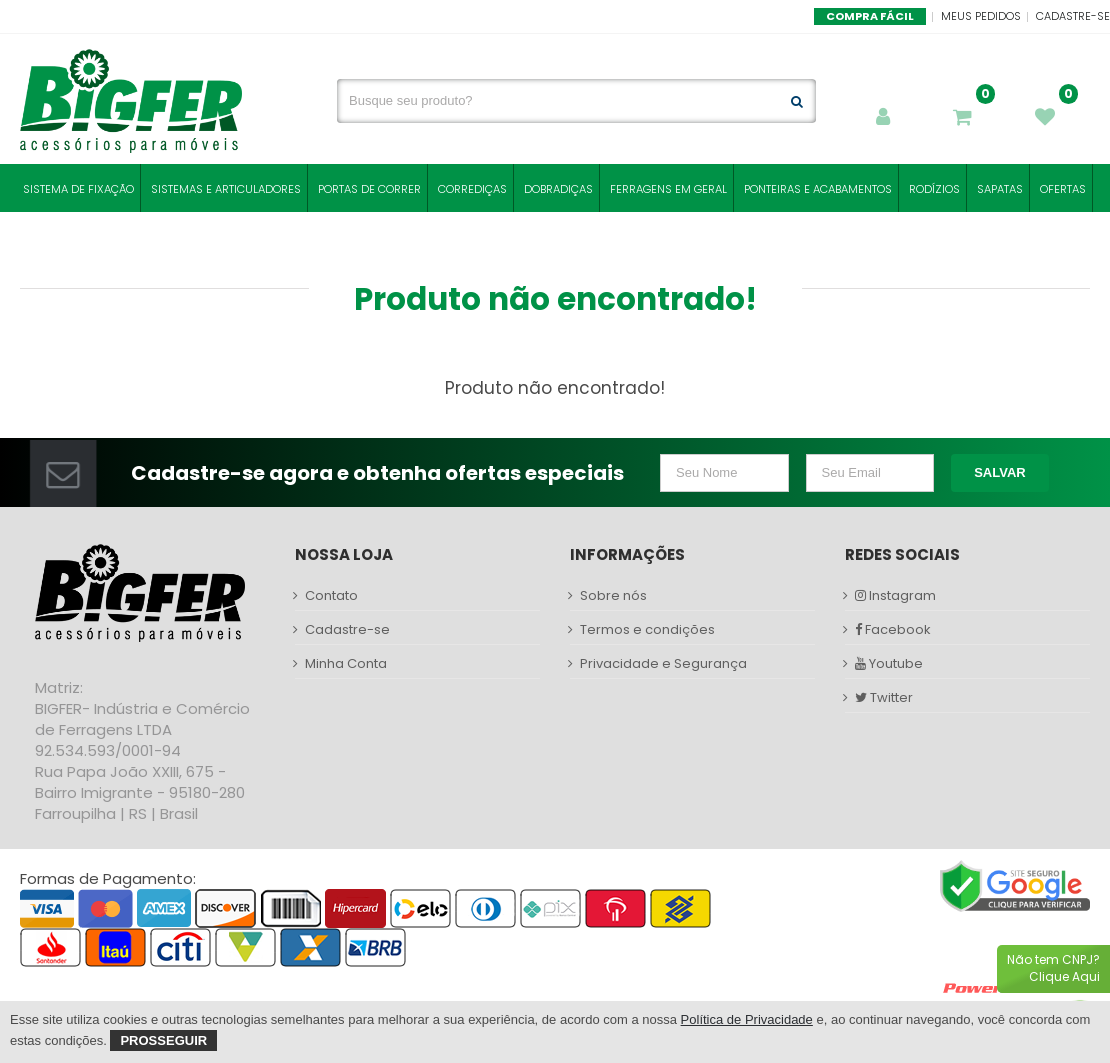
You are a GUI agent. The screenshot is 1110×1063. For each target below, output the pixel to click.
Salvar (1000, 472)
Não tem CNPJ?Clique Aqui (1053, 968)
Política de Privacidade (747, 1019)
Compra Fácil (870, 16)
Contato (331, 596)
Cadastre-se (1073, 16)
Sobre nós (613, 596)
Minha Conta (346, 664)
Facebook (893, 630)
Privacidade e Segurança (663, 664)
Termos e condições (647, 630)
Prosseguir (163, 1040)
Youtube (889, 664)
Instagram (895, 596)
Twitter (884, 698)
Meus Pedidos (981, 16)
